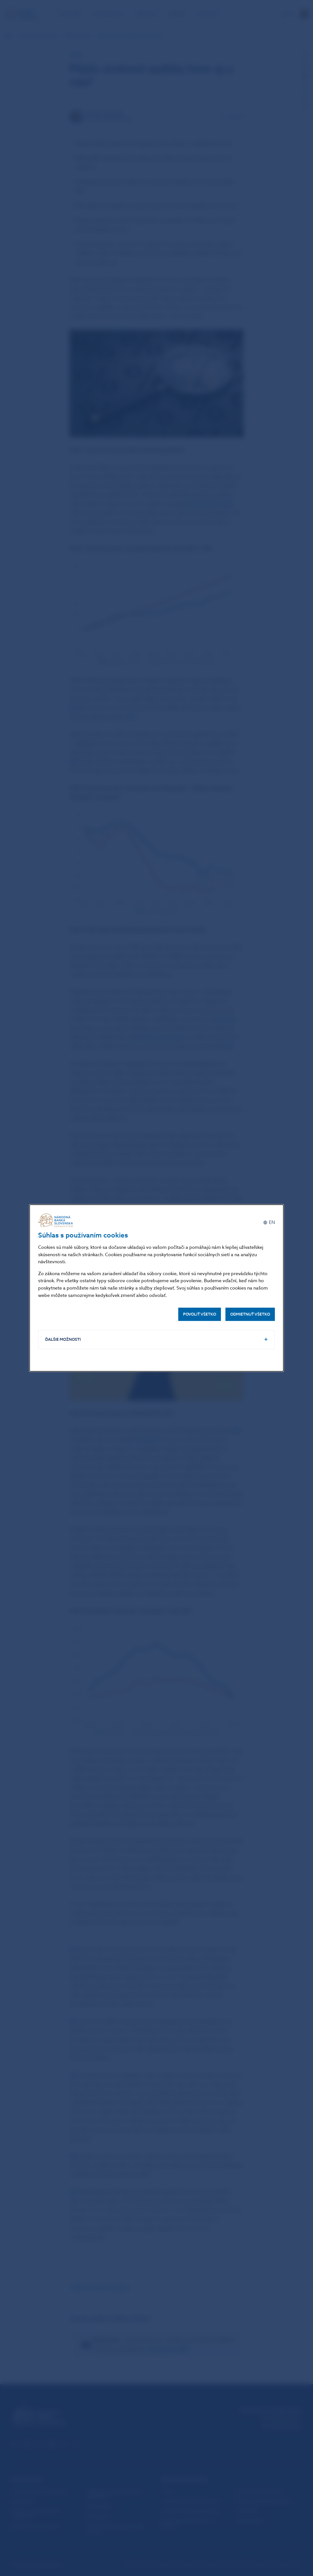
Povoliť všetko (199, 1314)
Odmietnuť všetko (250, 1314)
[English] (269, 1222)
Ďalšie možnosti (63, 1339)
